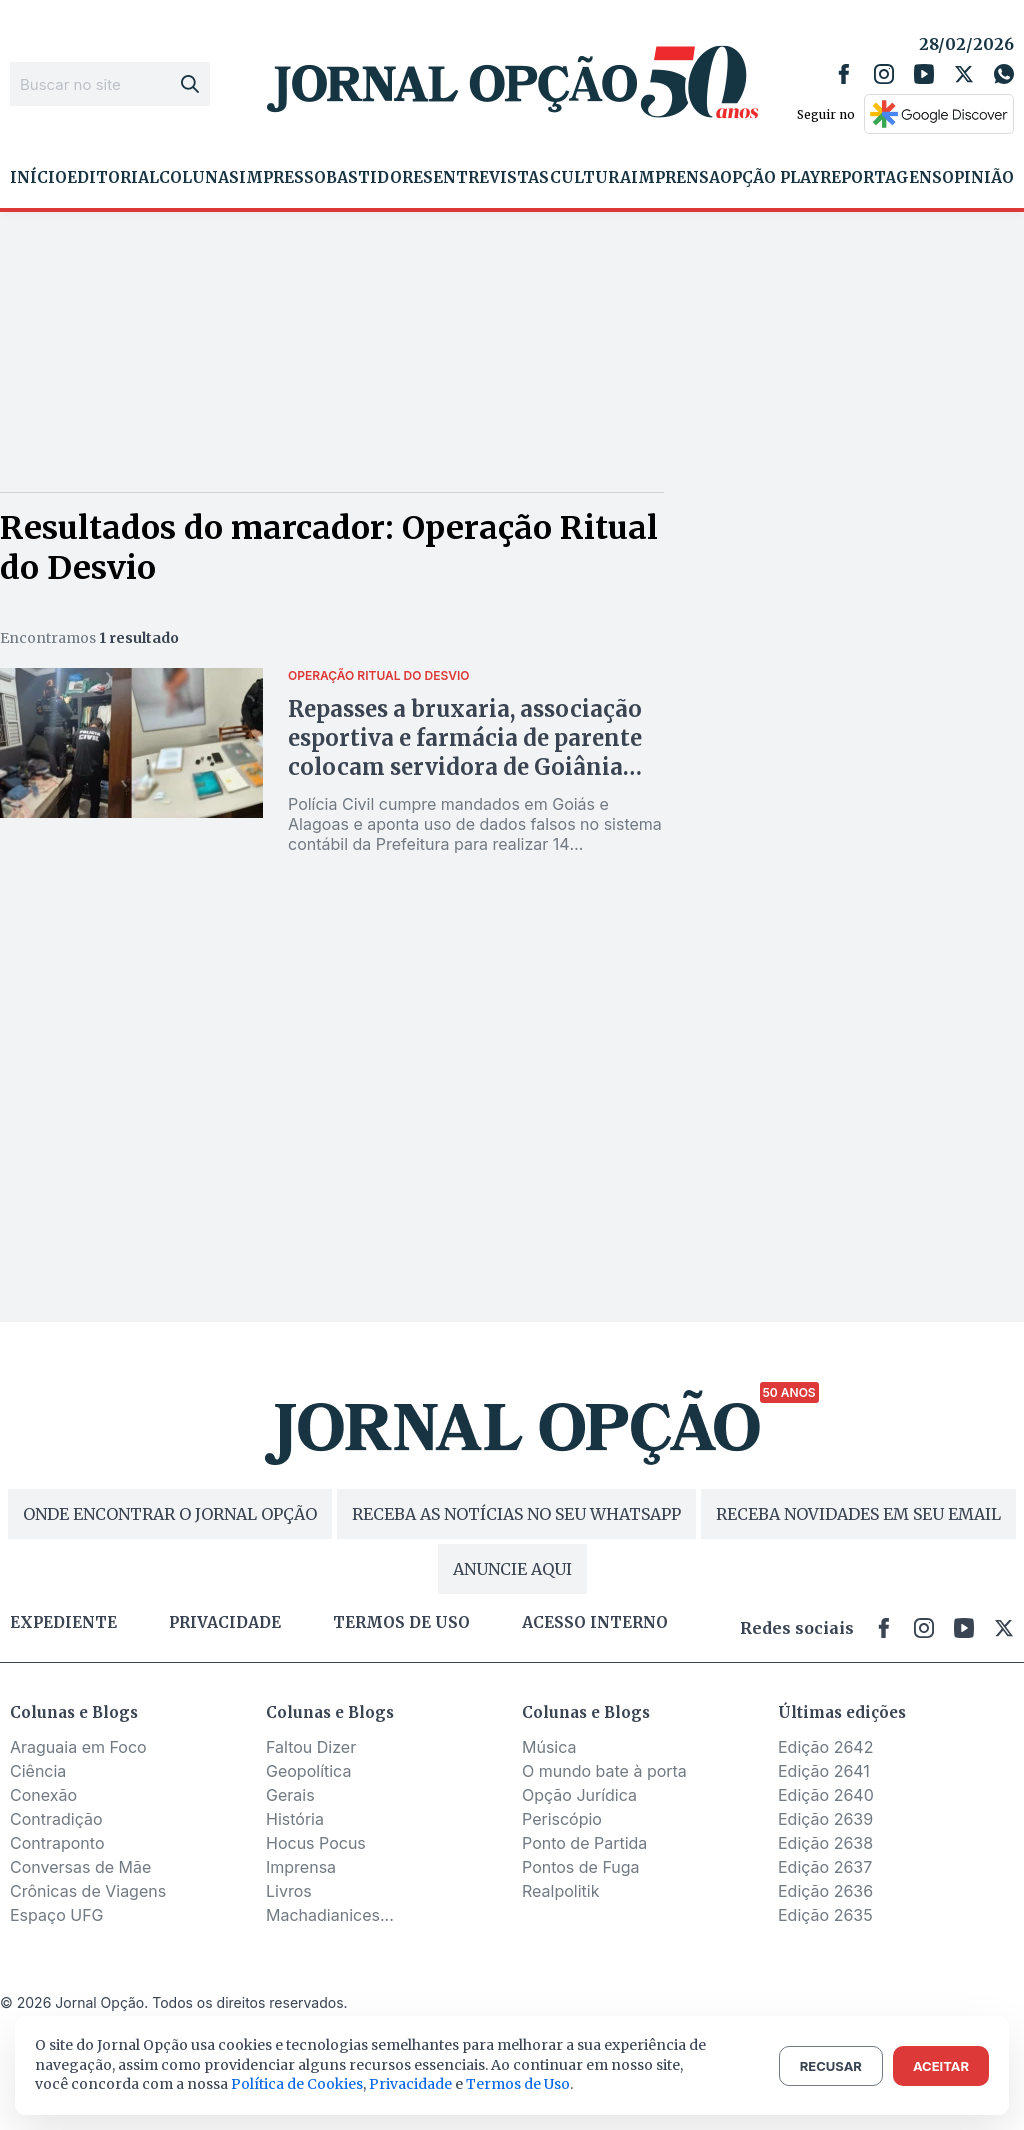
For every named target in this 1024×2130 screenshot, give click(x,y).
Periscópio (562, 1819)
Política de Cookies (297, 2084)
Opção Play (770, 178)
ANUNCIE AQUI (512, 1569)
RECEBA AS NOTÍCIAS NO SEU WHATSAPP (516, 1514)
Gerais (290, 1795)
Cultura (590, 178)
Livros (289, 1891)
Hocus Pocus (316, 1843)
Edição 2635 (825, 1915)
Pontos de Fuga (581, 1867)
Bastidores (379, 178)
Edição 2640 (826, 1795)
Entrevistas (491, 178)
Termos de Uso (518, 2084)
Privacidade (225, 1623)
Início (38, 178)
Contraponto (57, 1843)
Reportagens (881, 178)
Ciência (38, 1771)
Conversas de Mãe (80, 1867)
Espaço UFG (57, 1915)
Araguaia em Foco (78, 1747)
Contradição (56, 1819)
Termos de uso (401, 1623)
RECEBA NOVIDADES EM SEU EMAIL (858, 1514)
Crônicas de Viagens (88, 1891)
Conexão (43, 1795)
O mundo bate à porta (604, 1771)
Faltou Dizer (311, 1747)
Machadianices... (330, 1915)
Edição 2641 (824, 1771)
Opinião (978, 178)
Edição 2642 (825, 1747)
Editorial (113, 178)
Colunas (199, 178)
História (295, 1819)
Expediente (63, 1623)
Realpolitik (560, 1891)
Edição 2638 (825, 1843)
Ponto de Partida (584, 1843)
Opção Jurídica (579, 1795)
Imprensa (675, 178)
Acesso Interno (595, 1623)
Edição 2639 (825, 1819)
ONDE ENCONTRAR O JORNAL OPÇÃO (170, 1514)
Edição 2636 (825, 1891)
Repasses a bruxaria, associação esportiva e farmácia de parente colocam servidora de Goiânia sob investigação (465, 752)
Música (549, 1747)
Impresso (282, 178)
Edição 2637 (825, 1867)
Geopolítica (308, 1771)
